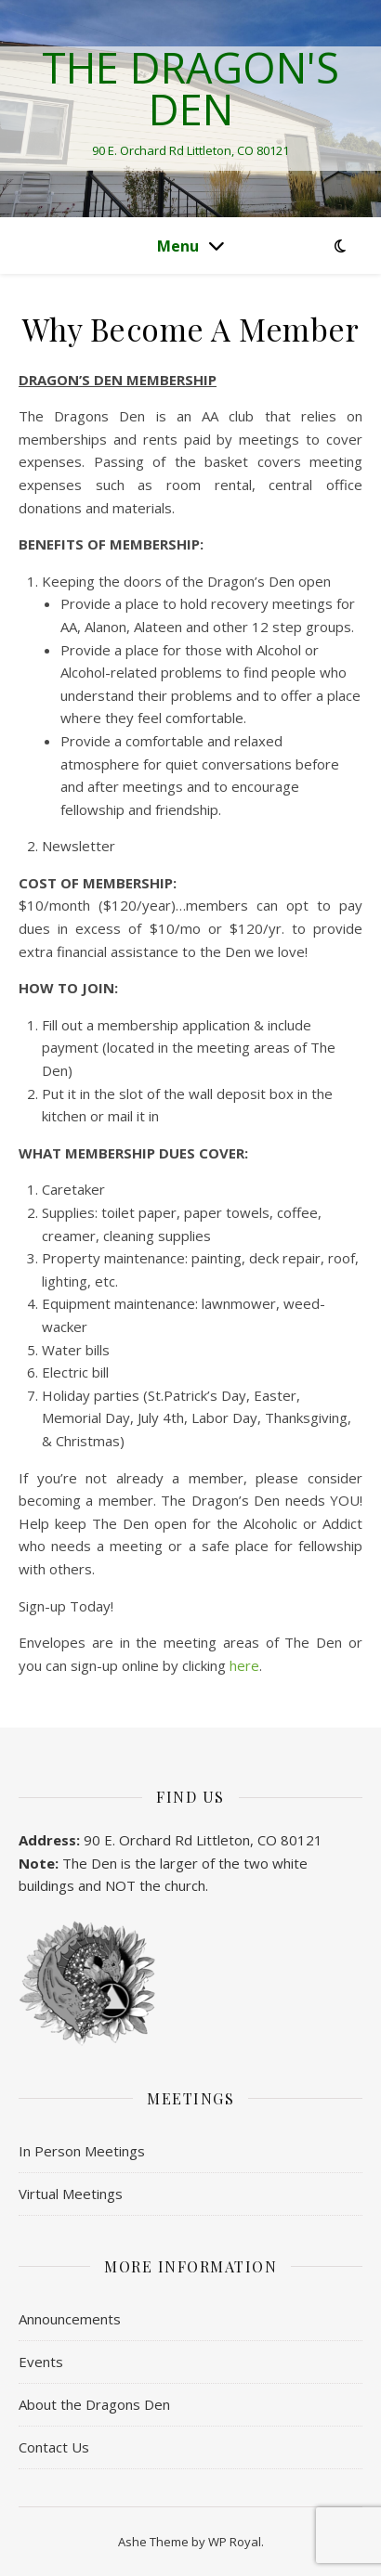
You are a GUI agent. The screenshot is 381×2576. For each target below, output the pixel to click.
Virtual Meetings (71, 2193)
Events (41, 2361)
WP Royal (234, 2541)
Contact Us (54, 2447)
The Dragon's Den (190, 88)
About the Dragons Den (94, 2404)
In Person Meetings (82, 2151)
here (244, 1665)
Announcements (70, 2319)
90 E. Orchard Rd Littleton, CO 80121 (203, 1840)
